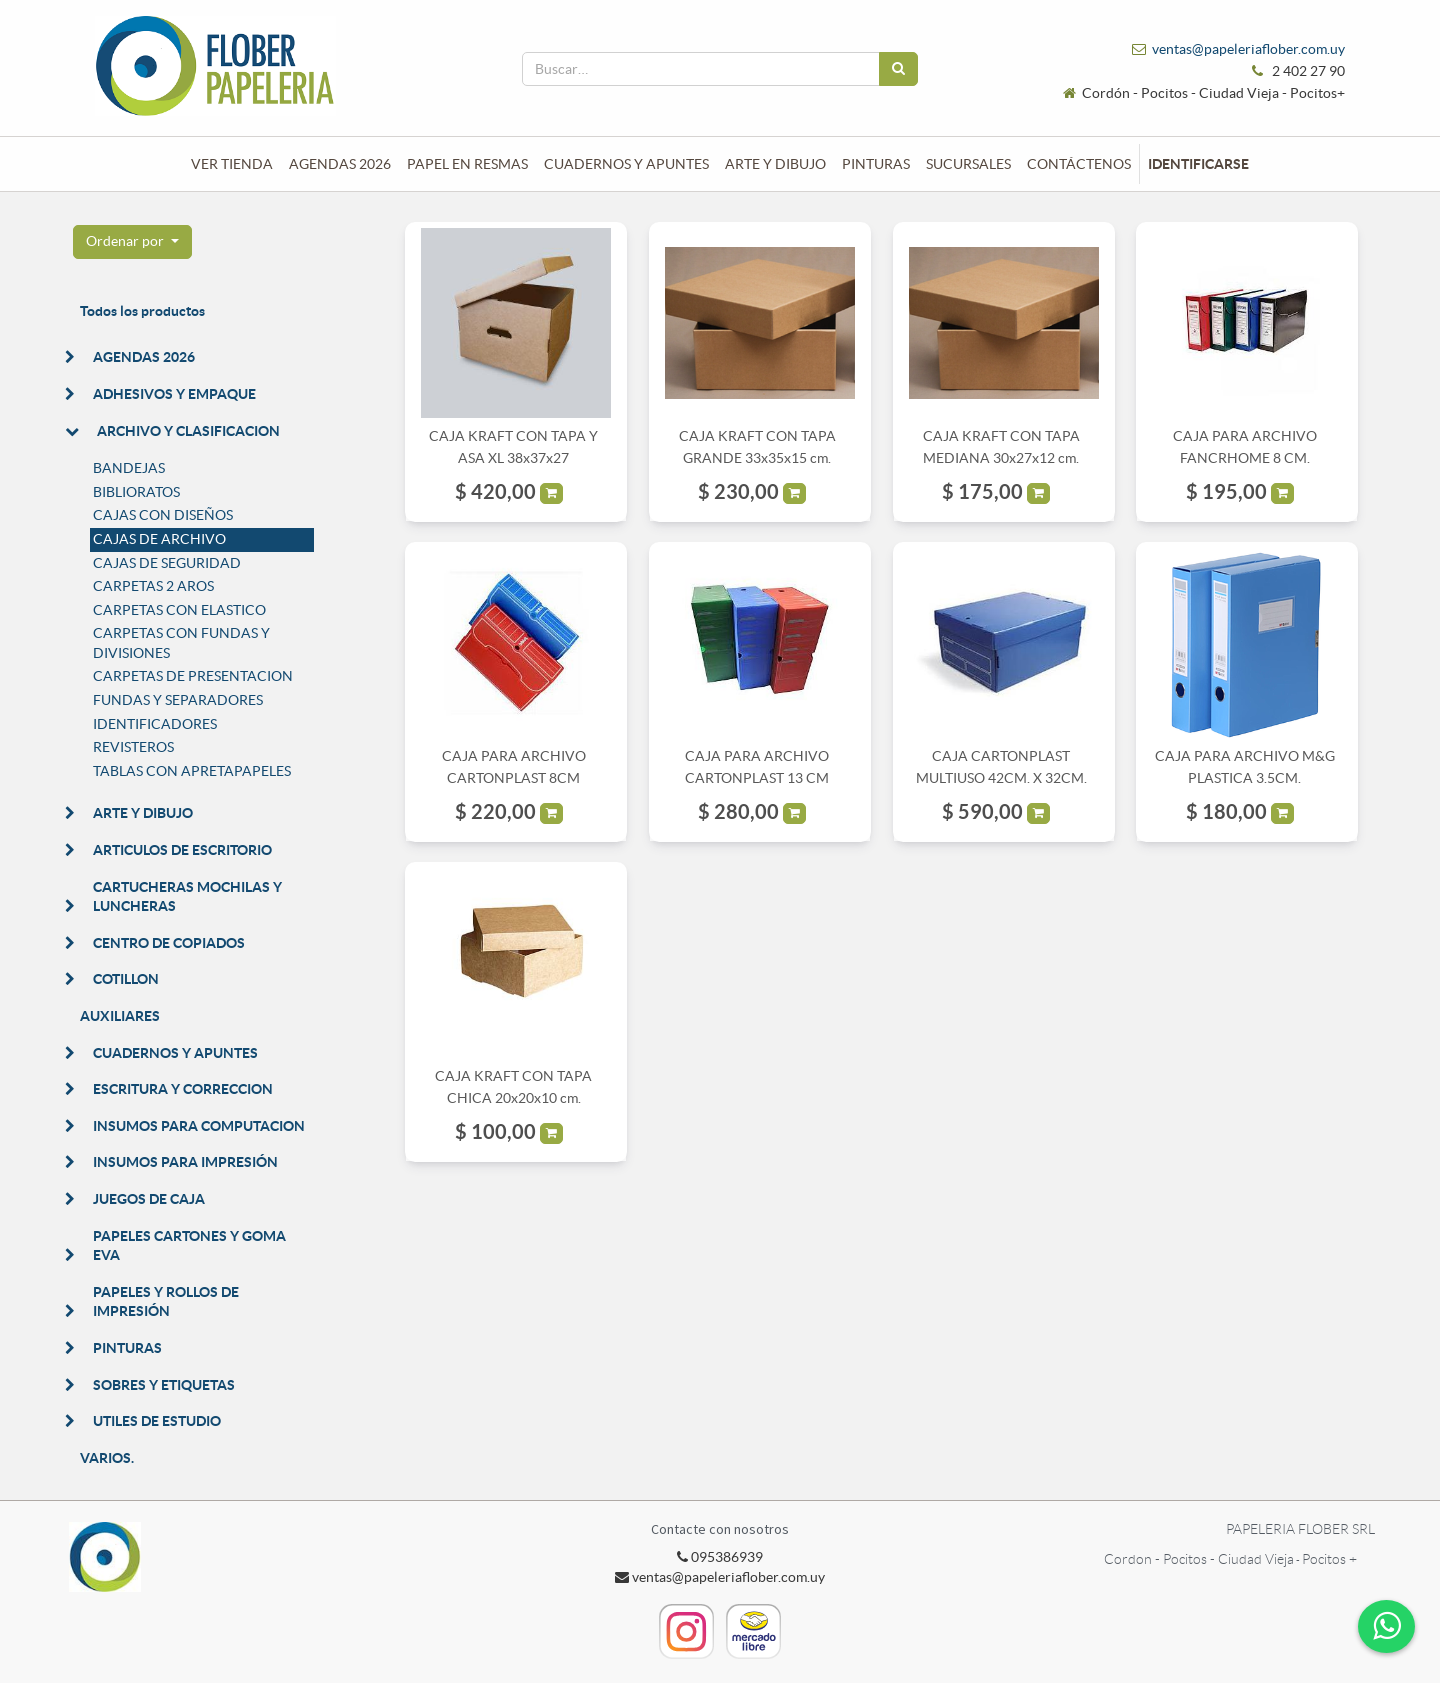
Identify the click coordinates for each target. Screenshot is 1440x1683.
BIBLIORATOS (136, 492)
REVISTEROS (133, 747)
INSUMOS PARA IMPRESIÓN (185, 1162)
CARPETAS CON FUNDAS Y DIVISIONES (181, 643)
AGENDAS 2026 (144, 357)
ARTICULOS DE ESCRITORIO (182, 850)
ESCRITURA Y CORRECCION (183, 1089)
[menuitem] (232, 164)
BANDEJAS (129, 468)
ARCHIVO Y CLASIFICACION (188, 431)
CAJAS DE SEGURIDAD (167, 563)
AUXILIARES (120, 1016)
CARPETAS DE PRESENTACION (193, 676)
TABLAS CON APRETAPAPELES (192, 771)
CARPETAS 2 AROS (153, 586)
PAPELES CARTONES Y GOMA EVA (189, 1246)
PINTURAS (127, 1348)
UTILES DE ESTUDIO (157, 1421)
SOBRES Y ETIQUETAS (164, 1385)
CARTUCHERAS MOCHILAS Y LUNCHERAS (187, 897)
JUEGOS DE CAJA (149, 1199)
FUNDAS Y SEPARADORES (178, 700)
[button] (132, 242)
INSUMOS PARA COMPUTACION (199, 1126)
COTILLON (126, 979)
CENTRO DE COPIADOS (169, 943)
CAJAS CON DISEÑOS (163, 515)
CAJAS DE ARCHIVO (159, 539)
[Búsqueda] (898, 69)
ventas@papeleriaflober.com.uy (1248, 49)
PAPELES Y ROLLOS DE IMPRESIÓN (166, 1302)
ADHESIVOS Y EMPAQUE (174, 394)
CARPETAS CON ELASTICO (179, 610)
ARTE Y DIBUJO (143, 813)
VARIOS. (107, 1458)
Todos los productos (142, 311)
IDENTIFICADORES (155, 724)
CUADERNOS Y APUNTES (175, 1053)
